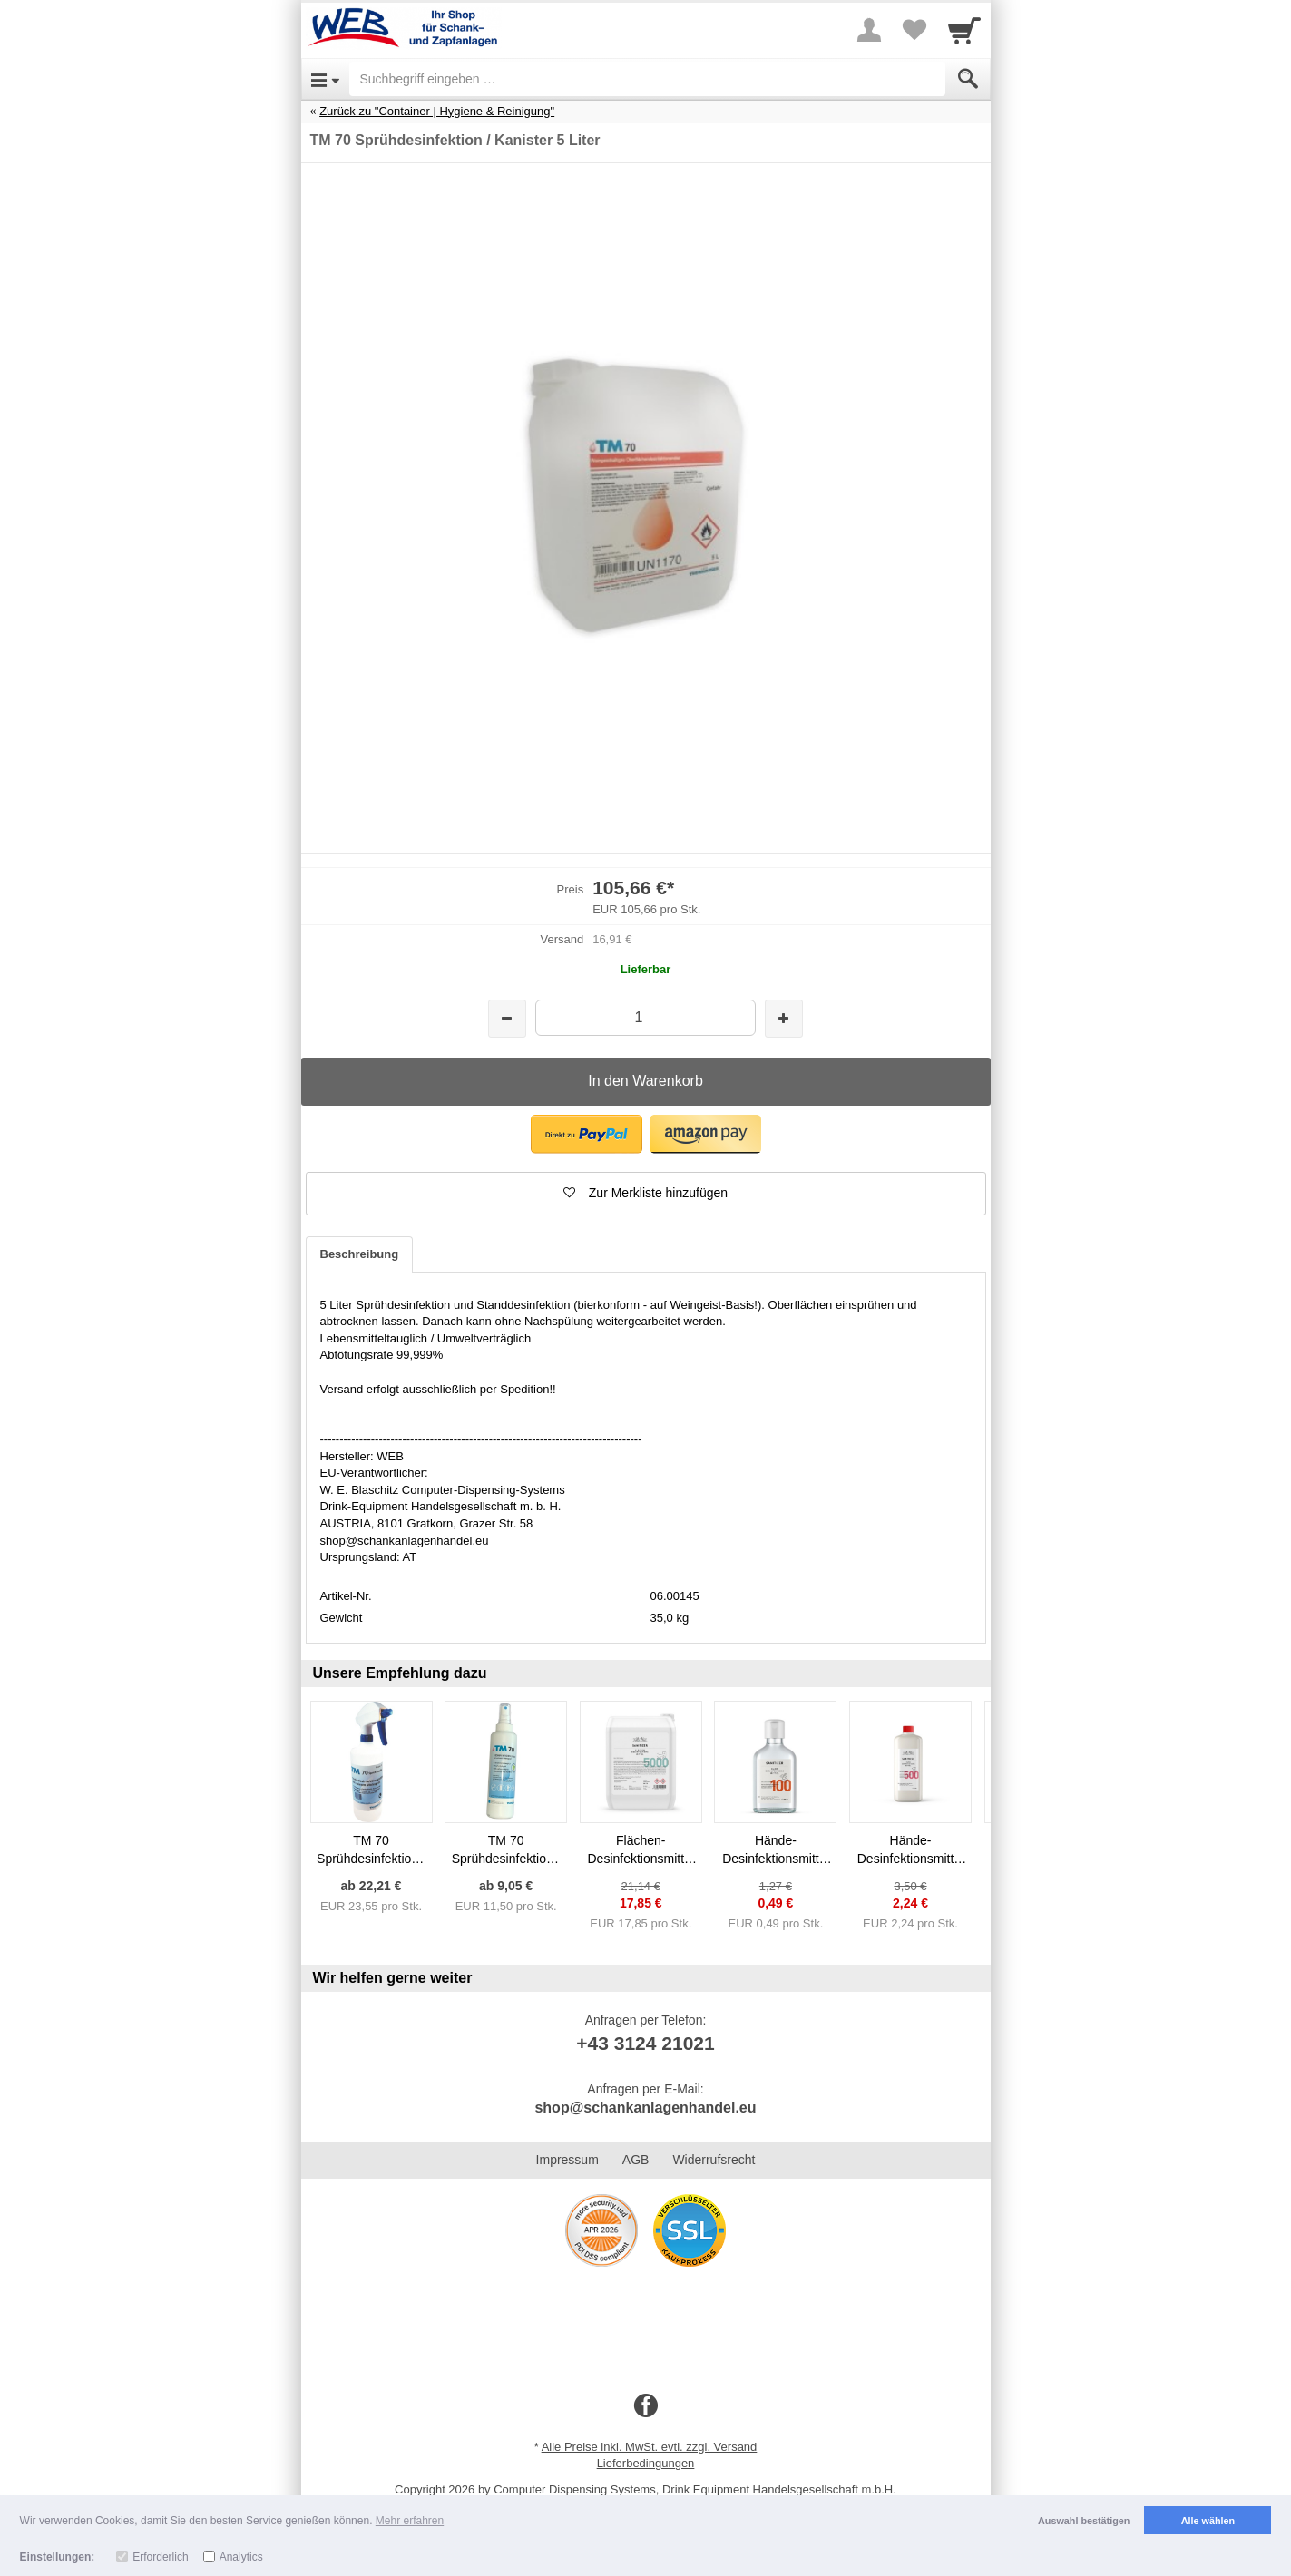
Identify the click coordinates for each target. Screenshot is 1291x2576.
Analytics (241, 2557)
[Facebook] (646, 2406)
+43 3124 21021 (645, 2043)
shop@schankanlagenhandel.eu (645, 2107)
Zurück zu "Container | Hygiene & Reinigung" (436, 111)
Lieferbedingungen (646, 2463)
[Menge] (645, 1017)
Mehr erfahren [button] (410, 2520)
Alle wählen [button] (1208, 2520)
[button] (586, 1134)
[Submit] (968, 79)
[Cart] (964, 30)
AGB (636, 2159)
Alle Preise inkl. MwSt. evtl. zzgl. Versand (650, 2447)
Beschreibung (359, 1254)
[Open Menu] (325, 79)
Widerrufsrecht (713, 2159)
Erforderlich (160, 2557)
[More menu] (869, 30)
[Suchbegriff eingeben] (647, 79)
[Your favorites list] (914, 30)
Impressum (567, 2159)
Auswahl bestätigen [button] (1084, 2520)
